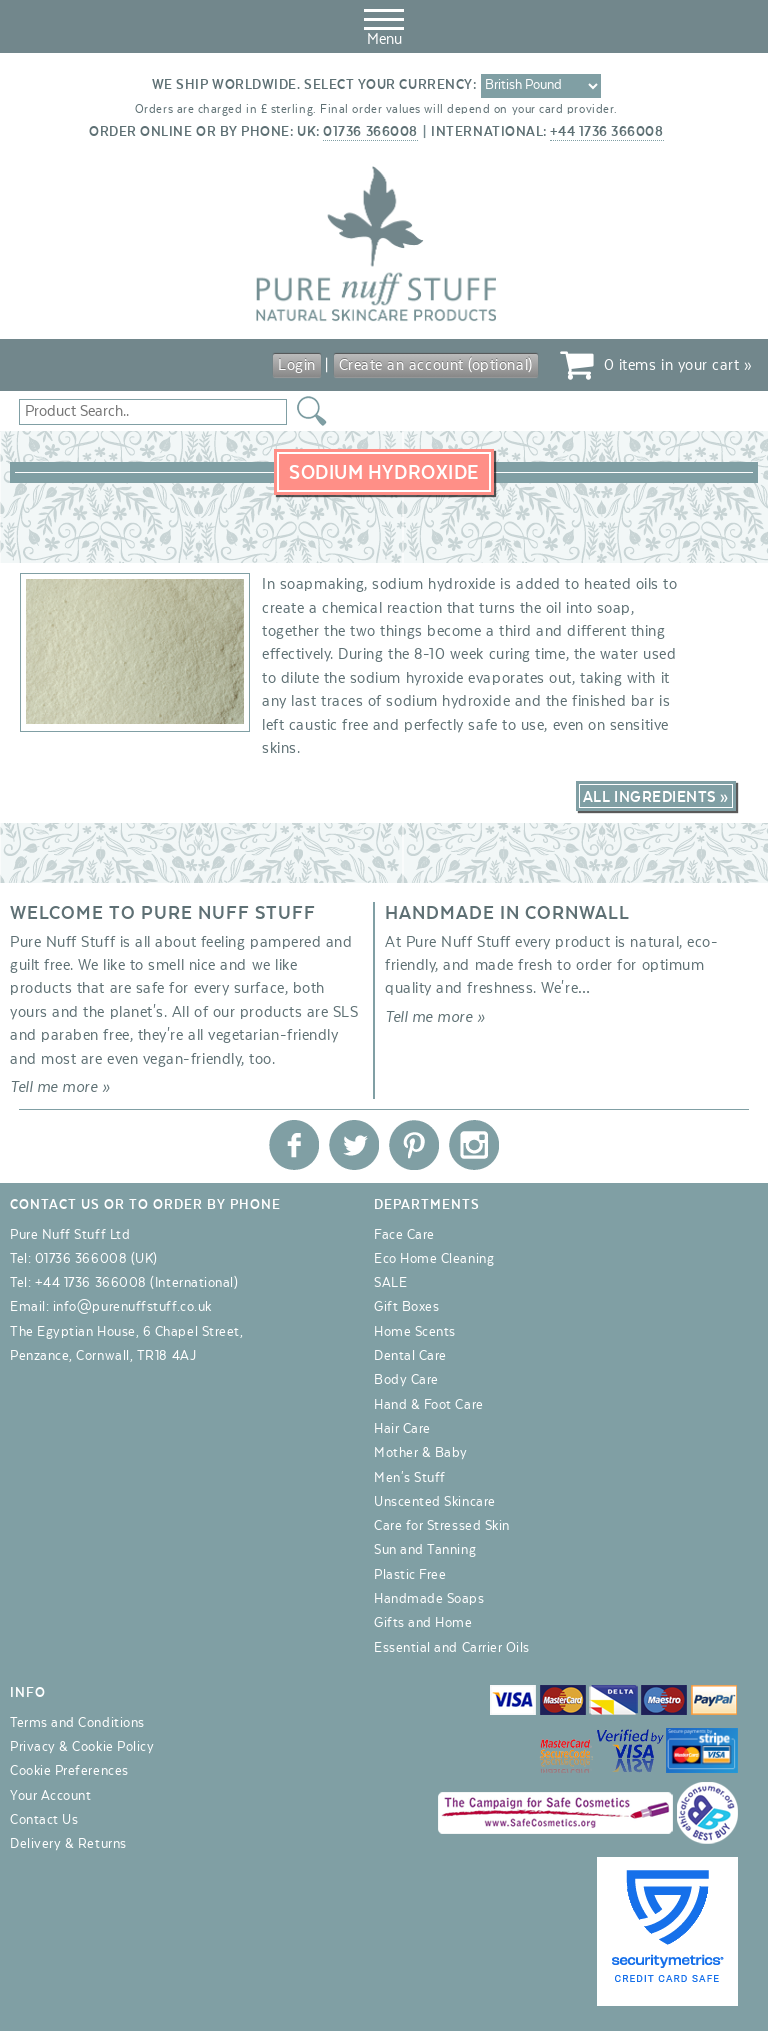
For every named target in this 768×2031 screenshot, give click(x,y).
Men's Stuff (410, 1478)
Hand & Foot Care (429, 1405)
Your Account (50, 1796)
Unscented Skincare (435, 1502)
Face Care (404, 1235)
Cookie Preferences (69, 1771)
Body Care (406, 1380)
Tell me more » (60, 1087)
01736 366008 (370, 132)
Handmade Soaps (429, 1599)
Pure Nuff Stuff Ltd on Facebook (294, 1145)
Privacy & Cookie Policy (82, 1747)
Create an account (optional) (436, 365)
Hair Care (402, 1429)
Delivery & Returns (68, 1844)
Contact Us (44, 1820)
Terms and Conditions (77, 1723)
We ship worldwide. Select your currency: (314, 85)
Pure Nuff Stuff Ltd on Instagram (474, 1145)
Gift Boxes (406, 1307)
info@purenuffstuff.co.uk (132, 1307)
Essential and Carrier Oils (452, 1648)
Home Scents (415, 1332)
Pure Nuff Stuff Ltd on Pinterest (414, 1145)
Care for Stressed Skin (442, 1526)
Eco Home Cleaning (434, 1259)
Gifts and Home (423, 1623)
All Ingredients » (656, 797)
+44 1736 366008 (606, 132)
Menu (384, 24)
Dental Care (410, 1356)
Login (297, 365)
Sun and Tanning (425, 1550)
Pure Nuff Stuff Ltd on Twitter (354, 1145)
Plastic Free (410, 1575)
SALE (390, 1283)
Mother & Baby (421, 1453)
